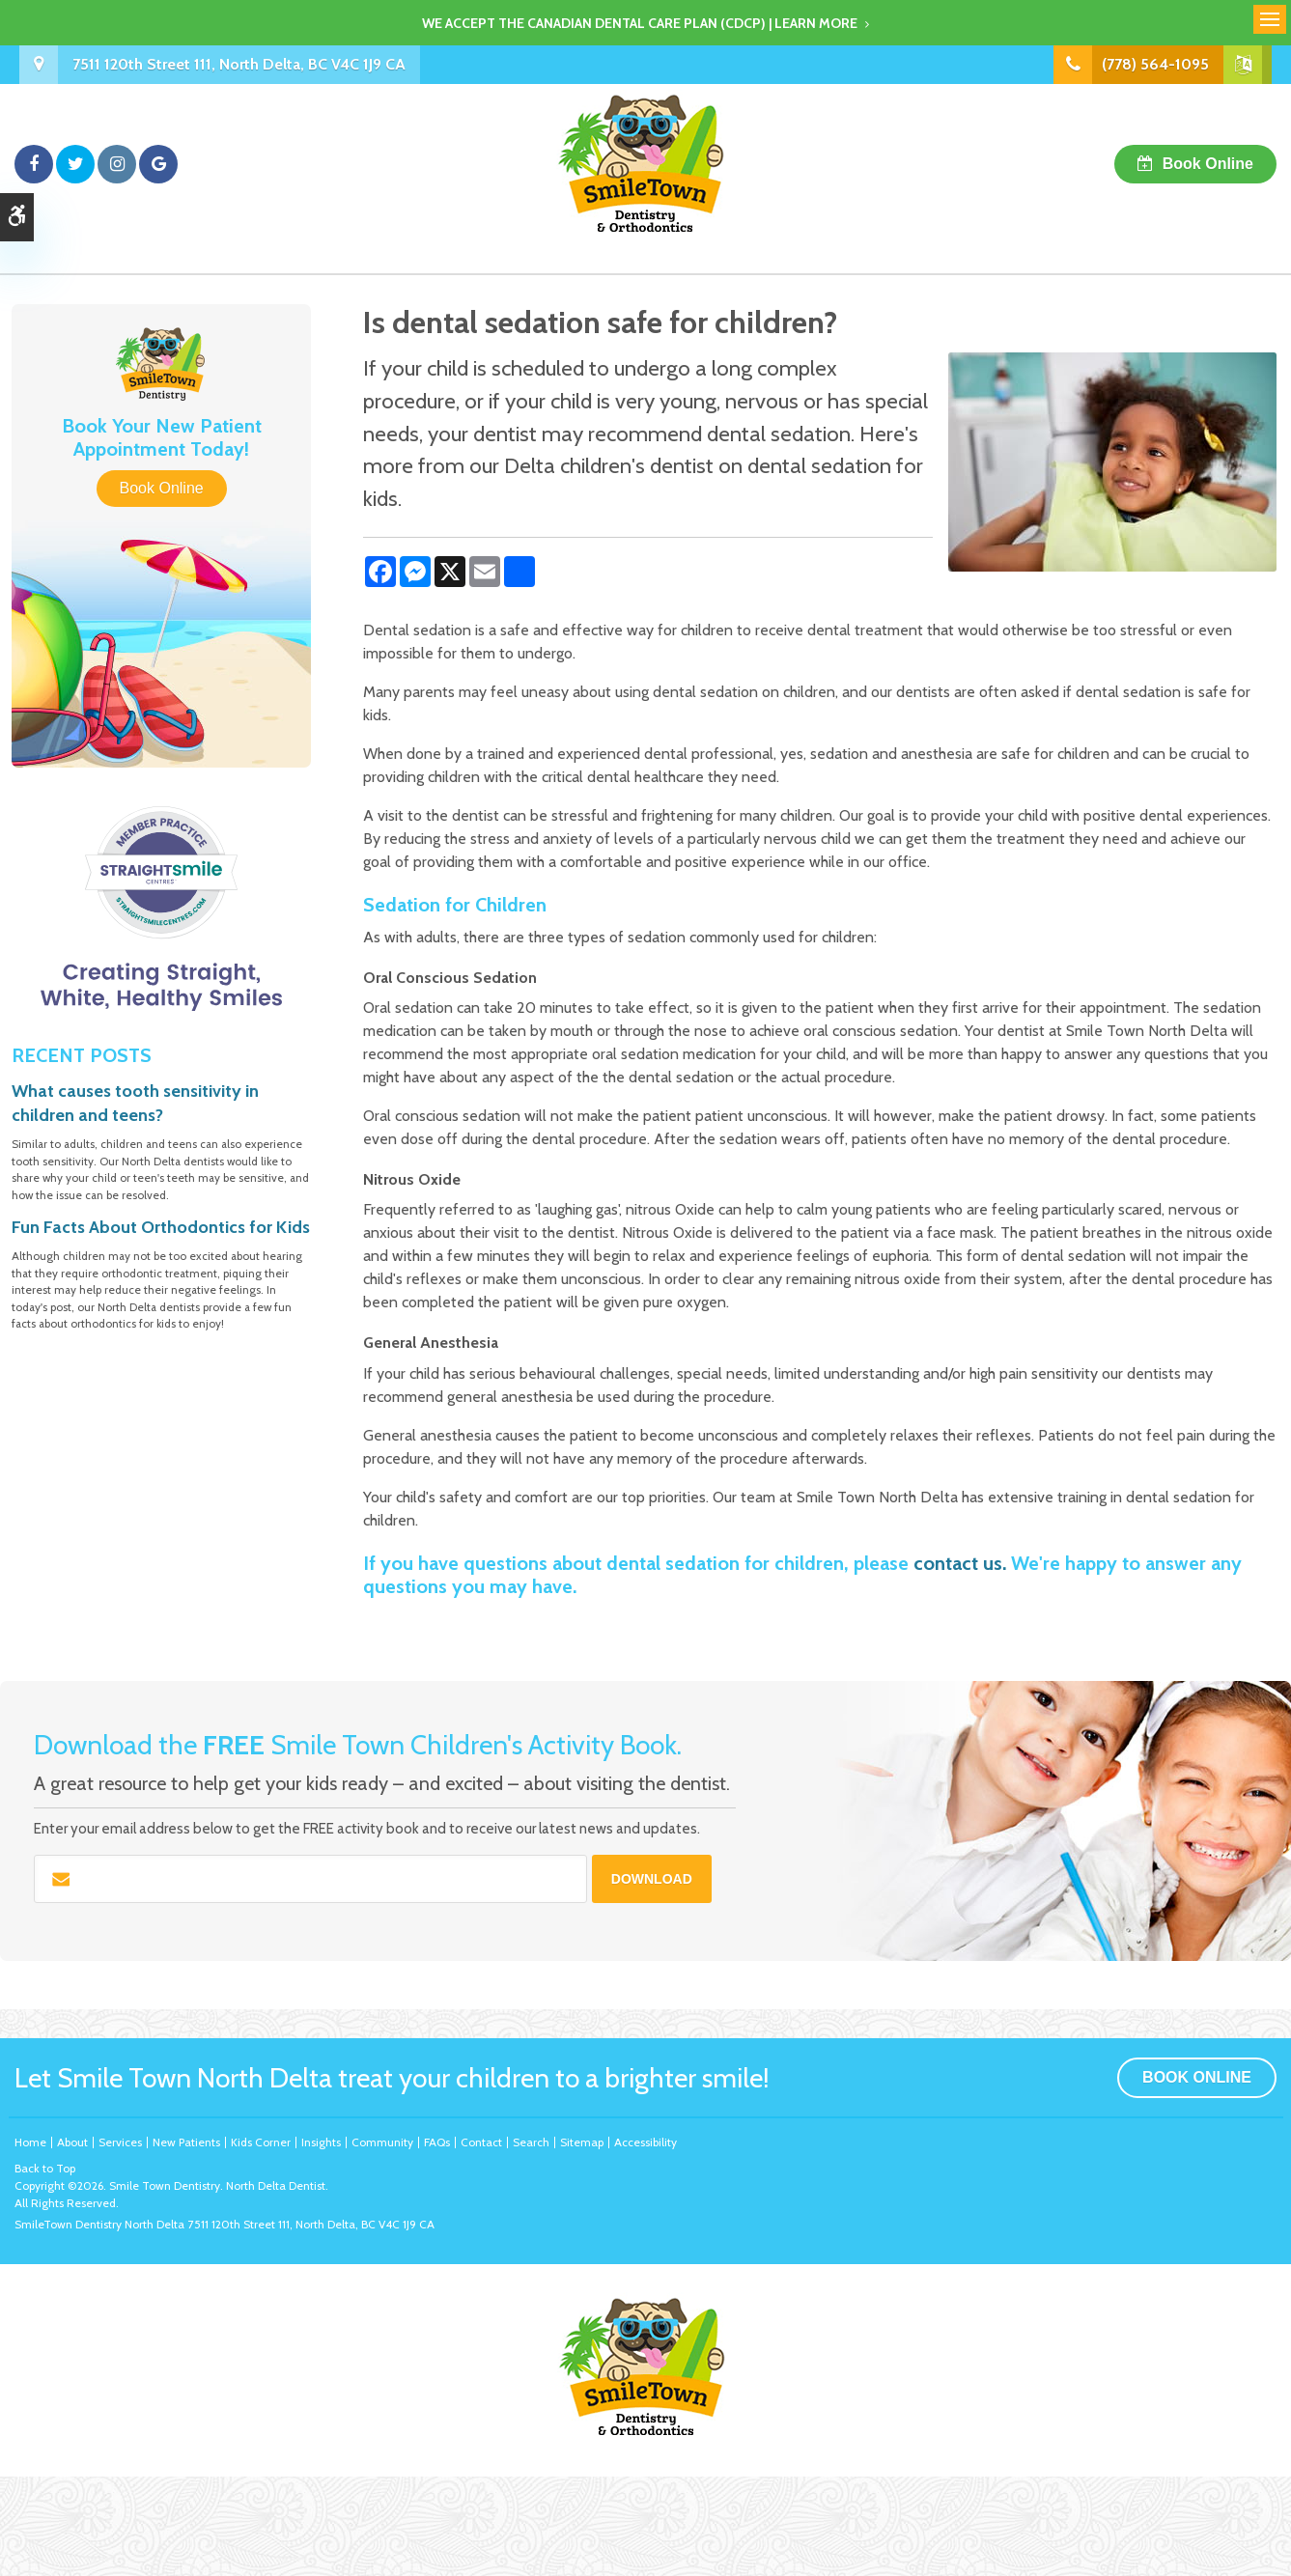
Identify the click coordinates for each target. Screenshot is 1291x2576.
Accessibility (645, 2142)
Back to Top (44, 2168)
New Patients (186, 2142)
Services (120, 2142)
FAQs (437, 2142)
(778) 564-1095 (1155, 64)
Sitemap (581, 2142)
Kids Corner (261, 2142)
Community (382, 2142)
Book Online (1208, 163)
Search (531, 2142)
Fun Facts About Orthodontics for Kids (161, 1227)
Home (30, 2142)
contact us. (959, 1563)
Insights (321, 2142)
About (72, 2142)
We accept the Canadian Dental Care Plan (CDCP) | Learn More (639, 23)
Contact (481, 2142)
